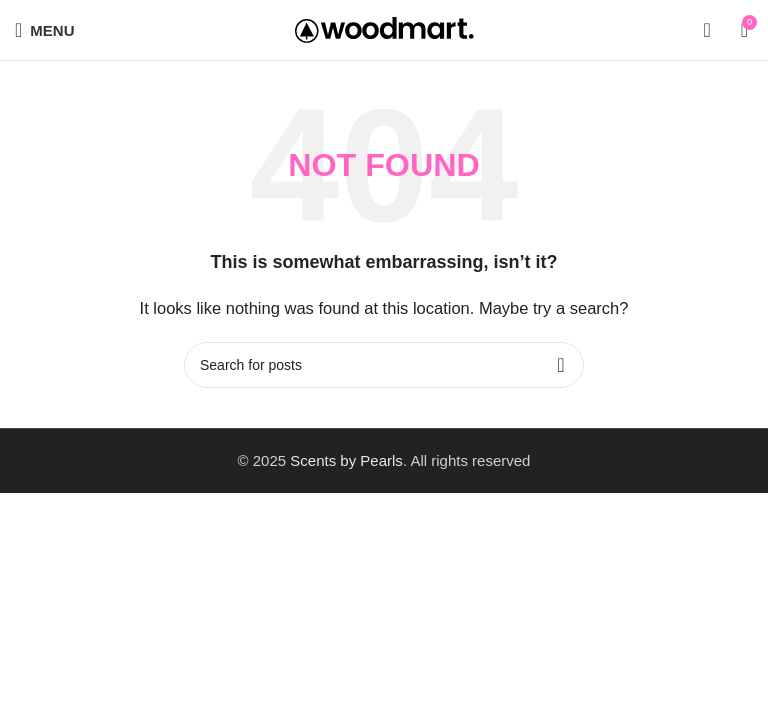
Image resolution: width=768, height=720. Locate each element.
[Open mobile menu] (44, 30)
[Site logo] (384, 28)
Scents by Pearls (346, 460)
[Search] (706, 30)
